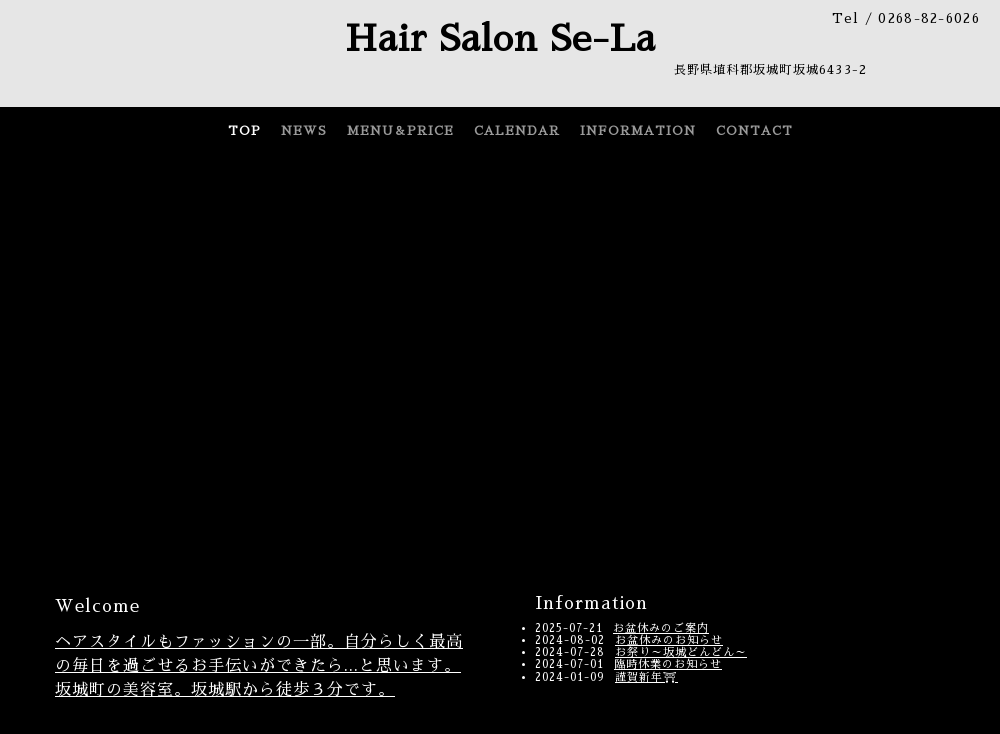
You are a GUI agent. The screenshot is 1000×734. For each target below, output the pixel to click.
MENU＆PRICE (400, 131)
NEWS (304, 131)
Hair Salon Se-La (500, 39)
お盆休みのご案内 (661, 628)
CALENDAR (517, 131)
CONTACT (754, 131)
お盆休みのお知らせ (669, 640)
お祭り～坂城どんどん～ (681, 652)
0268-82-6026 (929, 18)
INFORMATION (638, 131)
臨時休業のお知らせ (668, 664)
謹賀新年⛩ (646, 677)
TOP (244, 131)
